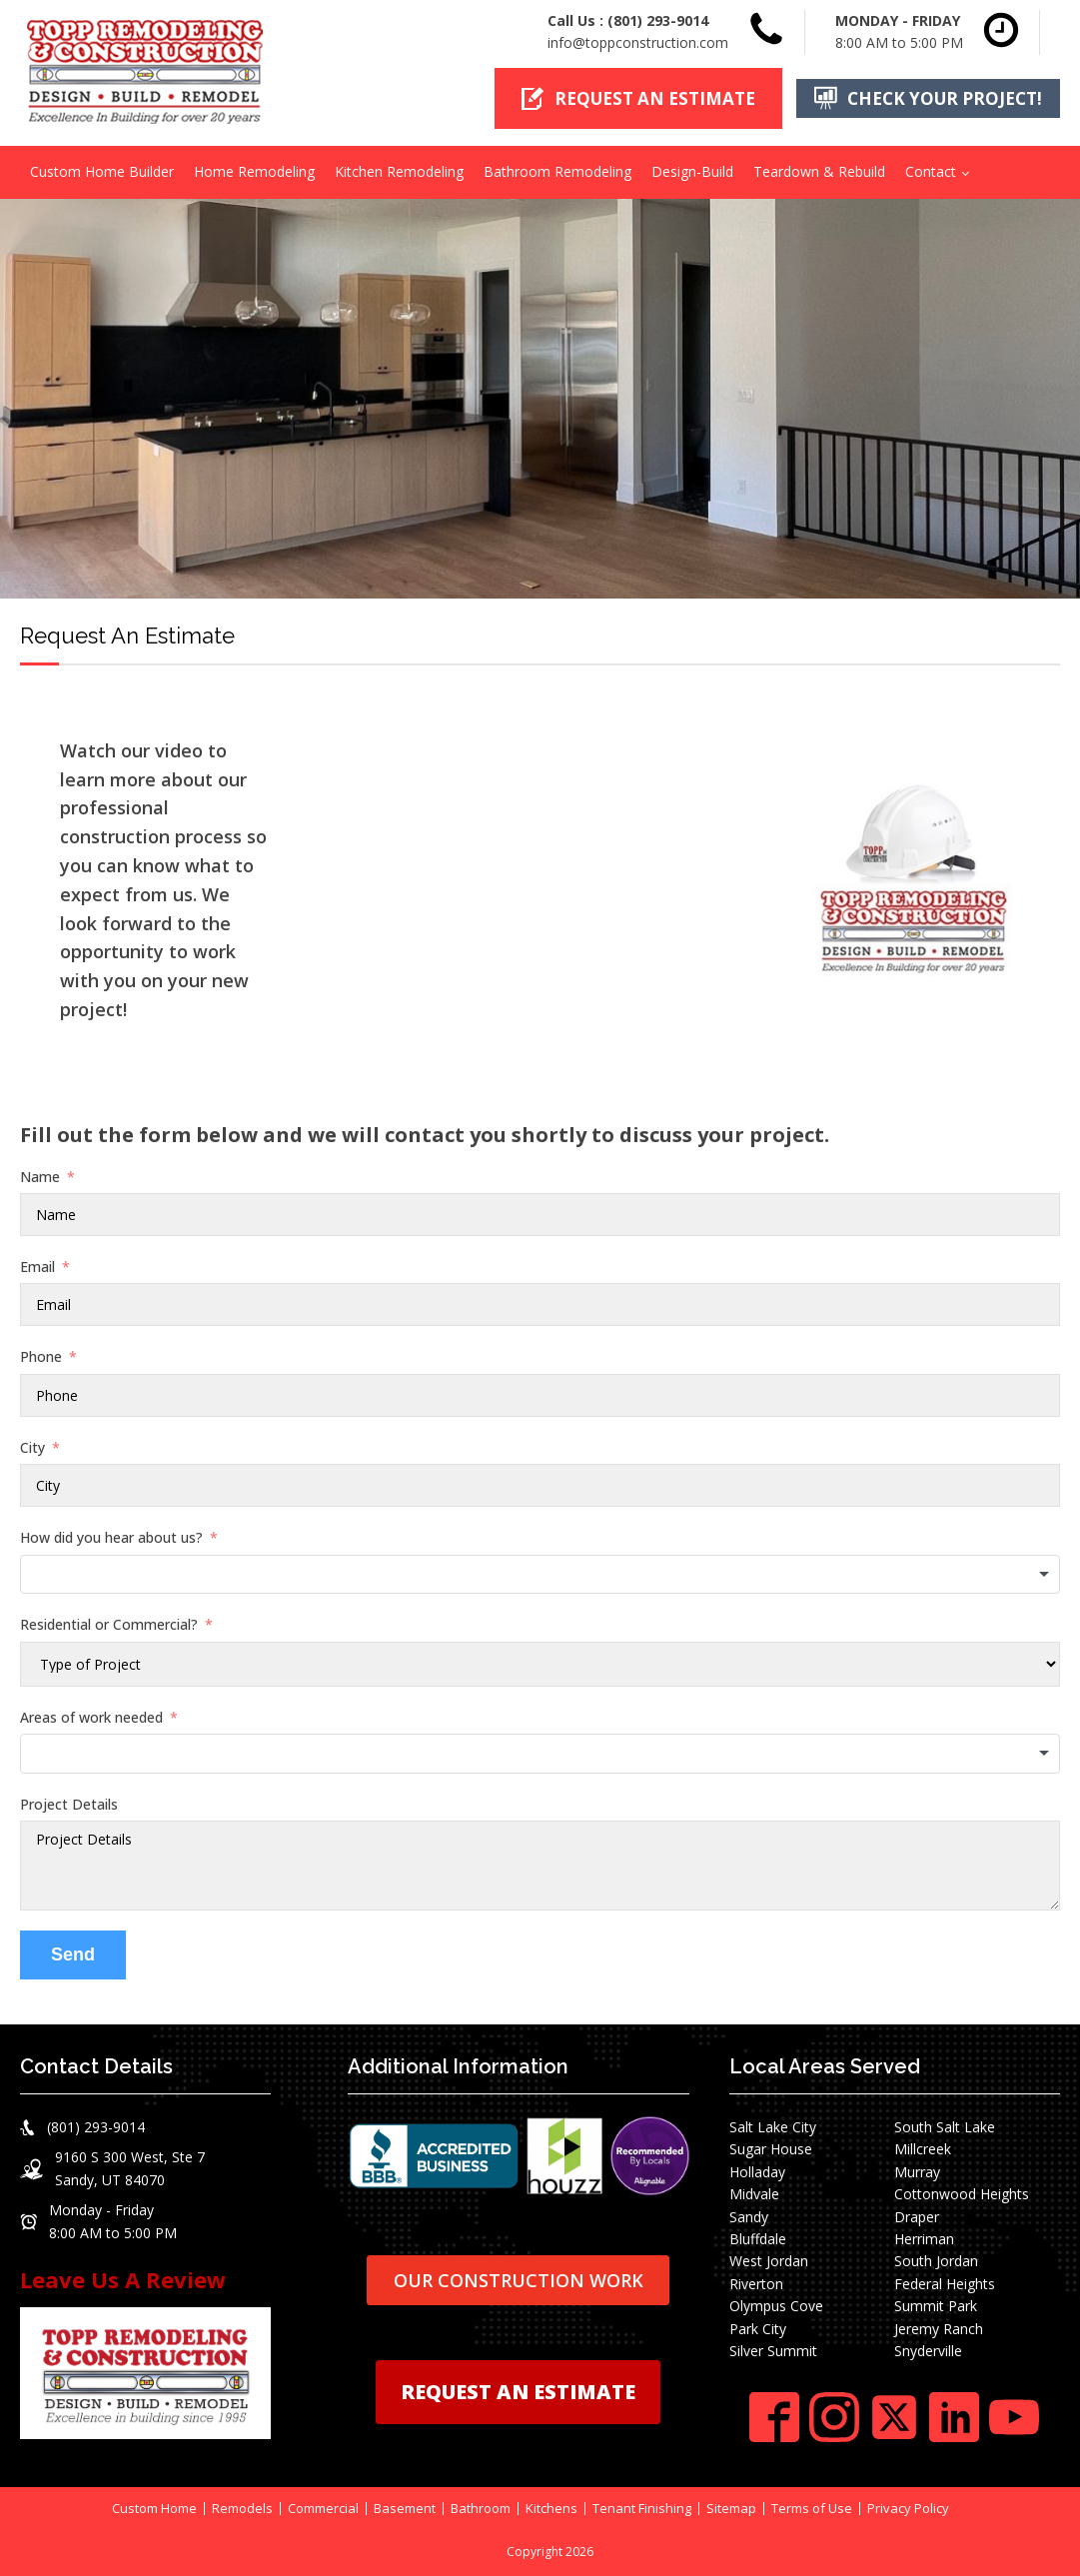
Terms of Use (811, 2508)
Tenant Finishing (641, 2508)
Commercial (323, 2508)
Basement (405, 2508)
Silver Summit (773, 2350)
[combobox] (540, 1574)
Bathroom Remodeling (557, 171)
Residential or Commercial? (109, 1624)
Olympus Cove (776, 2305)
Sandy (748, 2215)
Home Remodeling (254, 171)
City (32, 1447)
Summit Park (935, 2305)
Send (73, 1954)
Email (37, 1266)
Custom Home (154, 2508)
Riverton (756, 2283)
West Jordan (768, 2260)
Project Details (69, 1803)
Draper (916, 2215)
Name (40, 1176)
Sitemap (731, 2508)
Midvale (754, 2193)
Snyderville (928, 2350)
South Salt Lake (944, 2126)
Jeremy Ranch (938, 2327)
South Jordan (936, 2260)
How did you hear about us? (111, 1537)
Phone (41, 1356)
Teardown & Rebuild (819, 171)
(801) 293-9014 (657, 20)
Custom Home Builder (102, 171)
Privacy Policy (908, 2508)
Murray (917, 2171)
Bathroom (481, 2508)
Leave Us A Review (123, 2279)
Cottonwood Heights (961, 2193)
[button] (638, 98)
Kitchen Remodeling (399, 171)
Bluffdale (757, 2238)
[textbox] (540, 1574)
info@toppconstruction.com (637, 42)
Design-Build (692, 171)
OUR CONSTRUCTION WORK (518, 2279)
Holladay (757, 2171)
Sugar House (770, 2148)
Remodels (242, 2508)
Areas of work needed (91, 1716)
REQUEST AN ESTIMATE (518, 2391)
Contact (930, 171)
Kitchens (551, 2508)
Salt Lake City (772, 2126)
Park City (757, 2327)
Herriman (924, 2238)
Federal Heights (944, 2283)
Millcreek (922, 2148)
